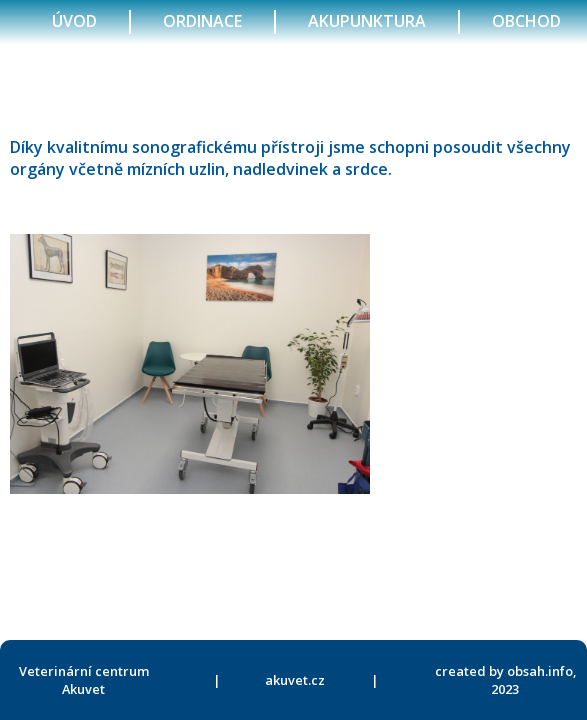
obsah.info (540, 671)
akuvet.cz (295, 680)
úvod (74, 21)
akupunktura (367, 21)
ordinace (202, 21)
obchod (526, 21)
